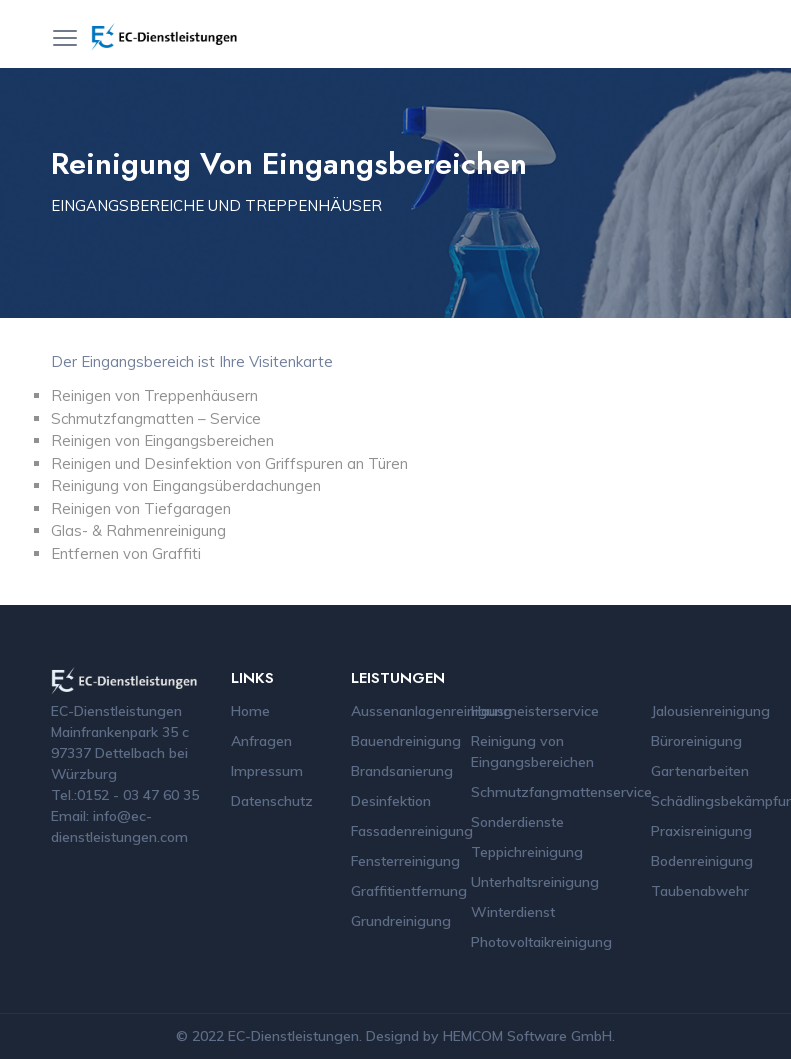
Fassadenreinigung (412, 831)
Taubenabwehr (700, 891)
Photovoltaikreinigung (541, 942)
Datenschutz (272, 801)
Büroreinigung (696, 741)
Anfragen (261, 741)
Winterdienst (513, 912)
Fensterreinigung (405, 861)
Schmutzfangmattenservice (561, 792)
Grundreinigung (401, 921)
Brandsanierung (402, 771)
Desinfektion (391, 801)
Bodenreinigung (702, 861)
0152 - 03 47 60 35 (138, 795)
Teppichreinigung (527, 852)
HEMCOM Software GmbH (527, 1036)
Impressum (267, 771)
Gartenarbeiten (700, 771)
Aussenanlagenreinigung (431, 711)
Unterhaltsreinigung (535, 882)
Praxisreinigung (701, 831)
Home (250, 711)
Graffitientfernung (409, 891)
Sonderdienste (517, 822)
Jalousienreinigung (710, 711)
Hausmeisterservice (535, 711)
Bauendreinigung (406, 741)
